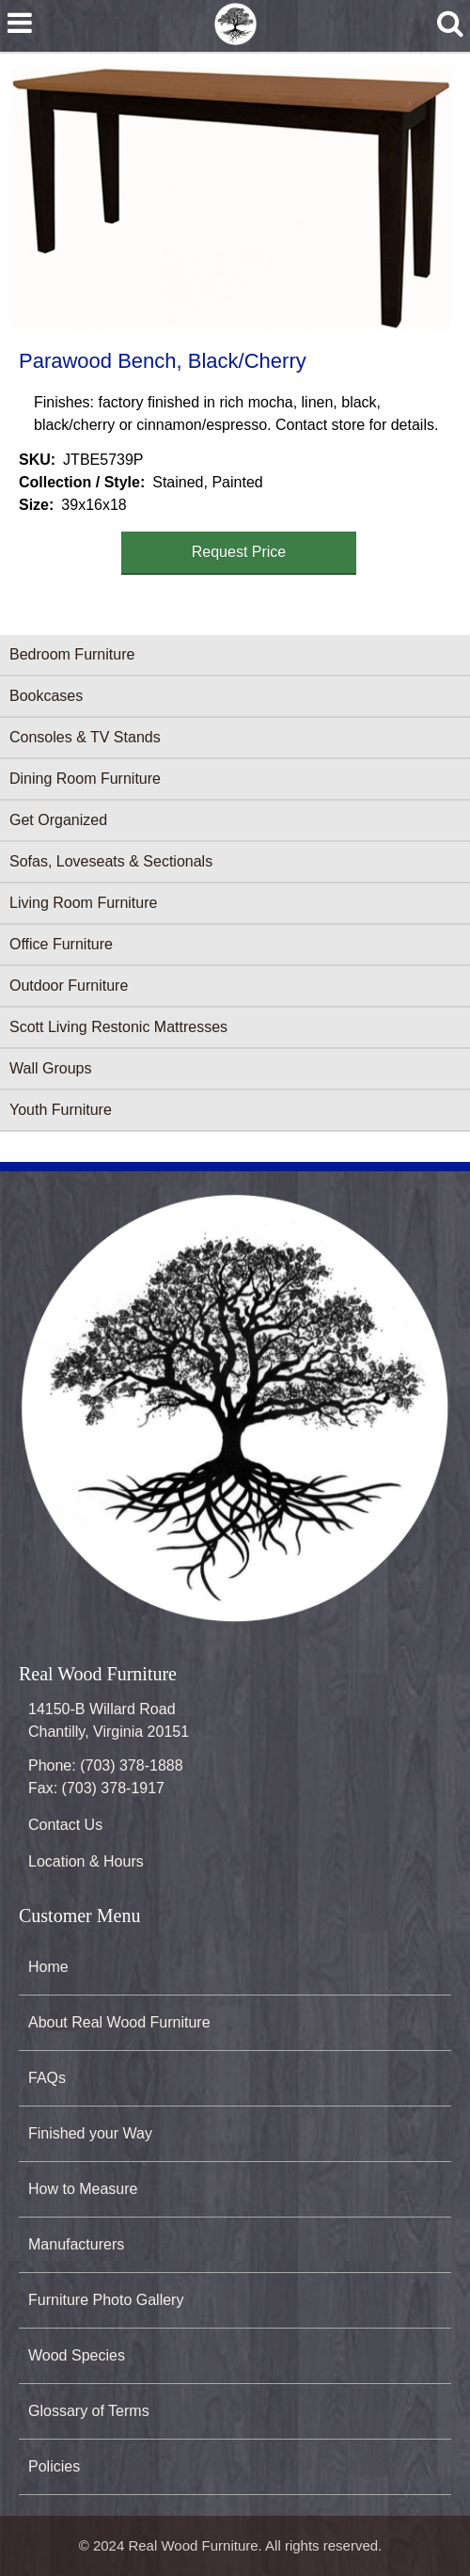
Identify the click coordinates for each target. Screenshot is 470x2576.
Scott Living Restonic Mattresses (118, 1027)
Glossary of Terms (88, 2411)
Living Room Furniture (83, 903)
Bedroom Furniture (71, 654)
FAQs (47, 2078)
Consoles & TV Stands (85, 737)
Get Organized (58, 820)
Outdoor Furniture (68, 986)
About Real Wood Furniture (119, 2022)
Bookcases (46, 696)
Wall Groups (50, 1068)
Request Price (239, 552)
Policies (54, 2466)
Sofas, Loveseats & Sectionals (110, 861)
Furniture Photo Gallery (105, 2300)
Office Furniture (61, 944)
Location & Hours (86, 1861)
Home (48, 1967)
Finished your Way (90, 2133)
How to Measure (83, 2189)
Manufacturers (76, 2244)
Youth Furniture (60, 1110)
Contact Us (65, 1825)
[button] (231, 198)
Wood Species (76, 2355)
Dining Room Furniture (85, 779)
